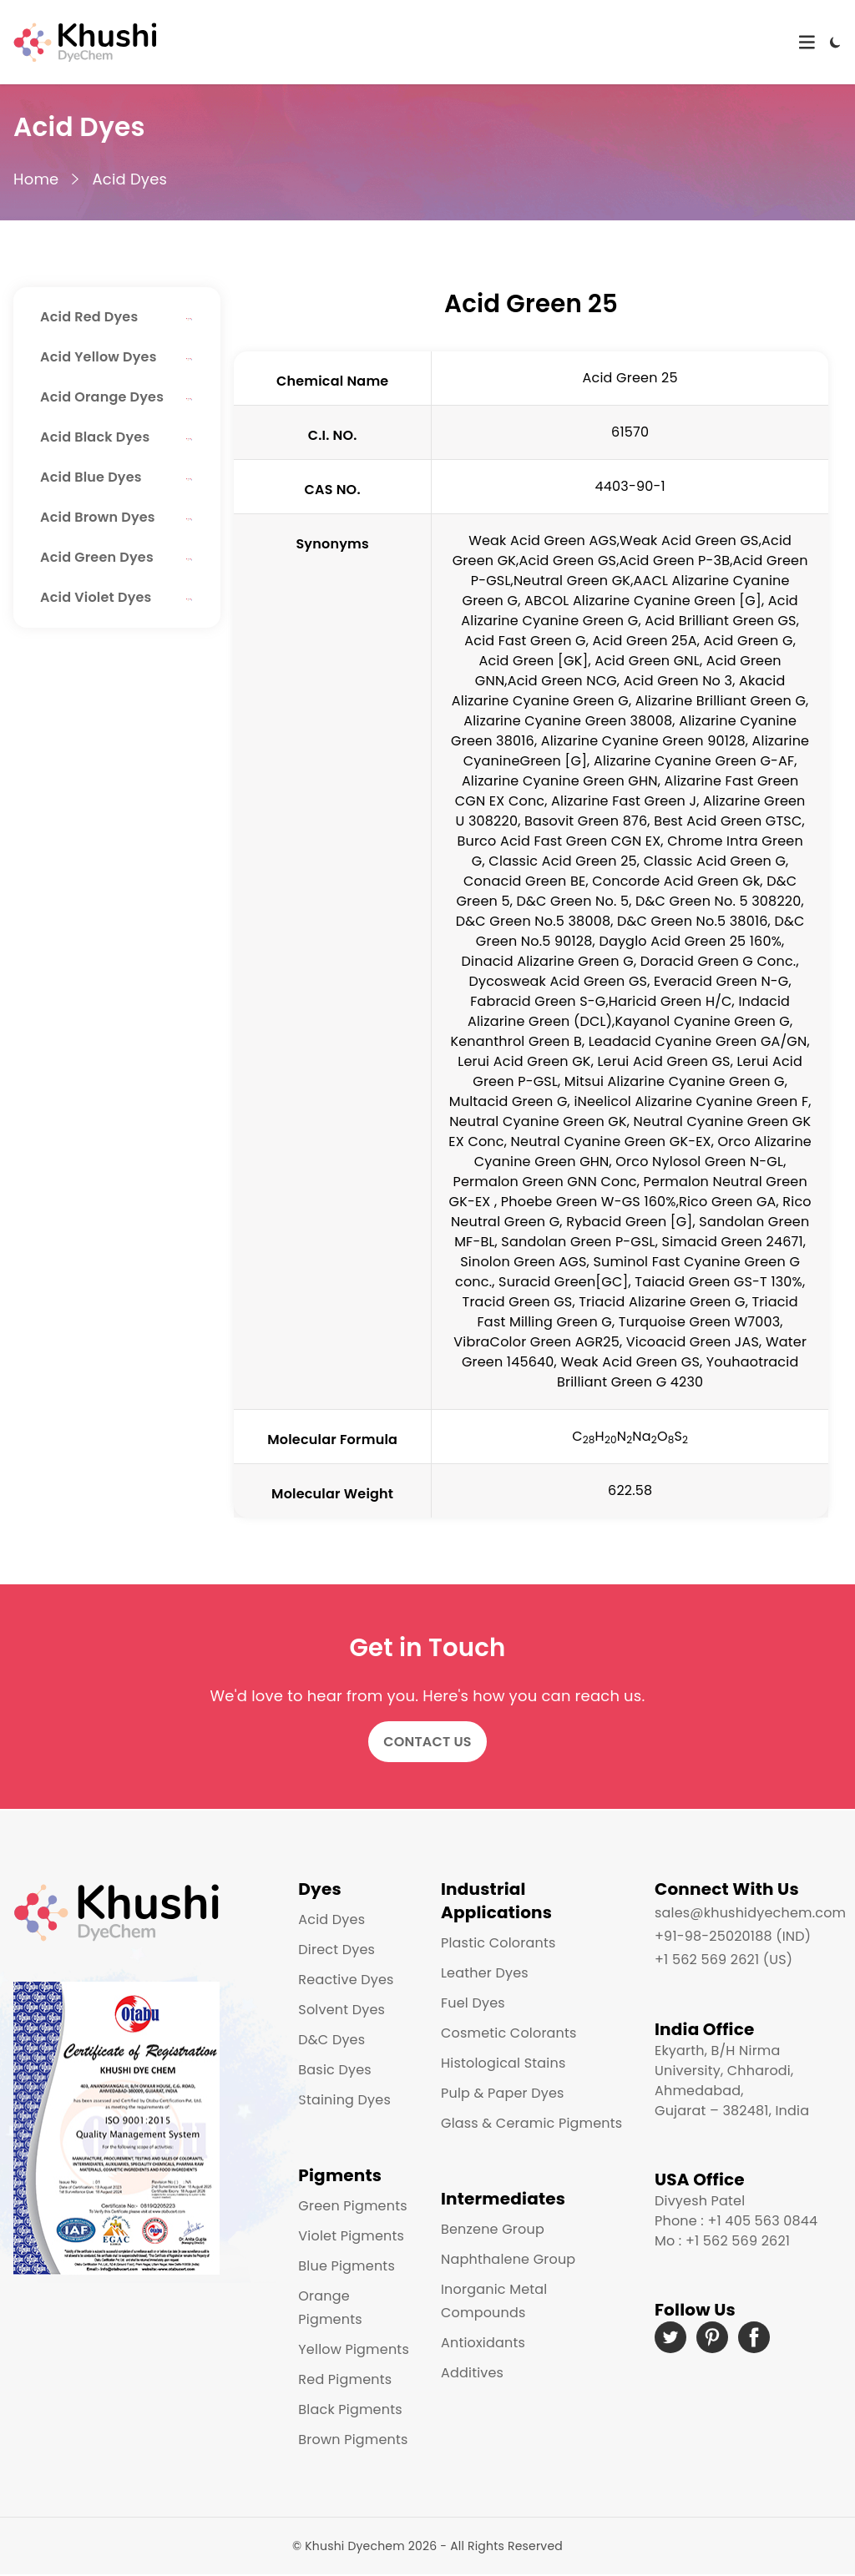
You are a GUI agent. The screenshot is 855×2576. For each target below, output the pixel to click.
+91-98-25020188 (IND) (733, 1936)
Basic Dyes (335, 2069)
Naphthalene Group (508, 2259)
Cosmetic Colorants (509, 2033)
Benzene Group (492, 2229)
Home (35, 179)
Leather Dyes (485, 1973)
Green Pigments (352, 2205)
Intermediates (503, 2198)
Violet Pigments (351, 2235)
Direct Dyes (336, 1949)
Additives (472, 2372)
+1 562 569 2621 (738, 2240)
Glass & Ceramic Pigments (531, 2123)
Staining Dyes (344, 2099)
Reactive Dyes (345, 1979)
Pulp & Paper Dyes (502, 2093)
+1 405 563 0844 (762, 2220)
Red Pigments (345, 2379)
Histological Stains (503, 2063)
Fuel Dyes (473, 2003)
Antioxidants (483, 2342)
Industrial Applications (496, 1900)
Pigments (340, 2175)
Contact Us (427, 1741)
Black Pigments (350, 2409)
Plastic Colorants (498, 1942)
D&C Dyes (331, 2039)
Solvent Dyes (341, 2009)
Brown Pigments (352, 2439)
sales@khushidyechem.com (750, 1912)
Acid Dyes (129, 179)
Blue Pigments (346, 2265)
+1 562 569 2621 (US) (723, 1959)
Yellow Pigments (353, 2349)
